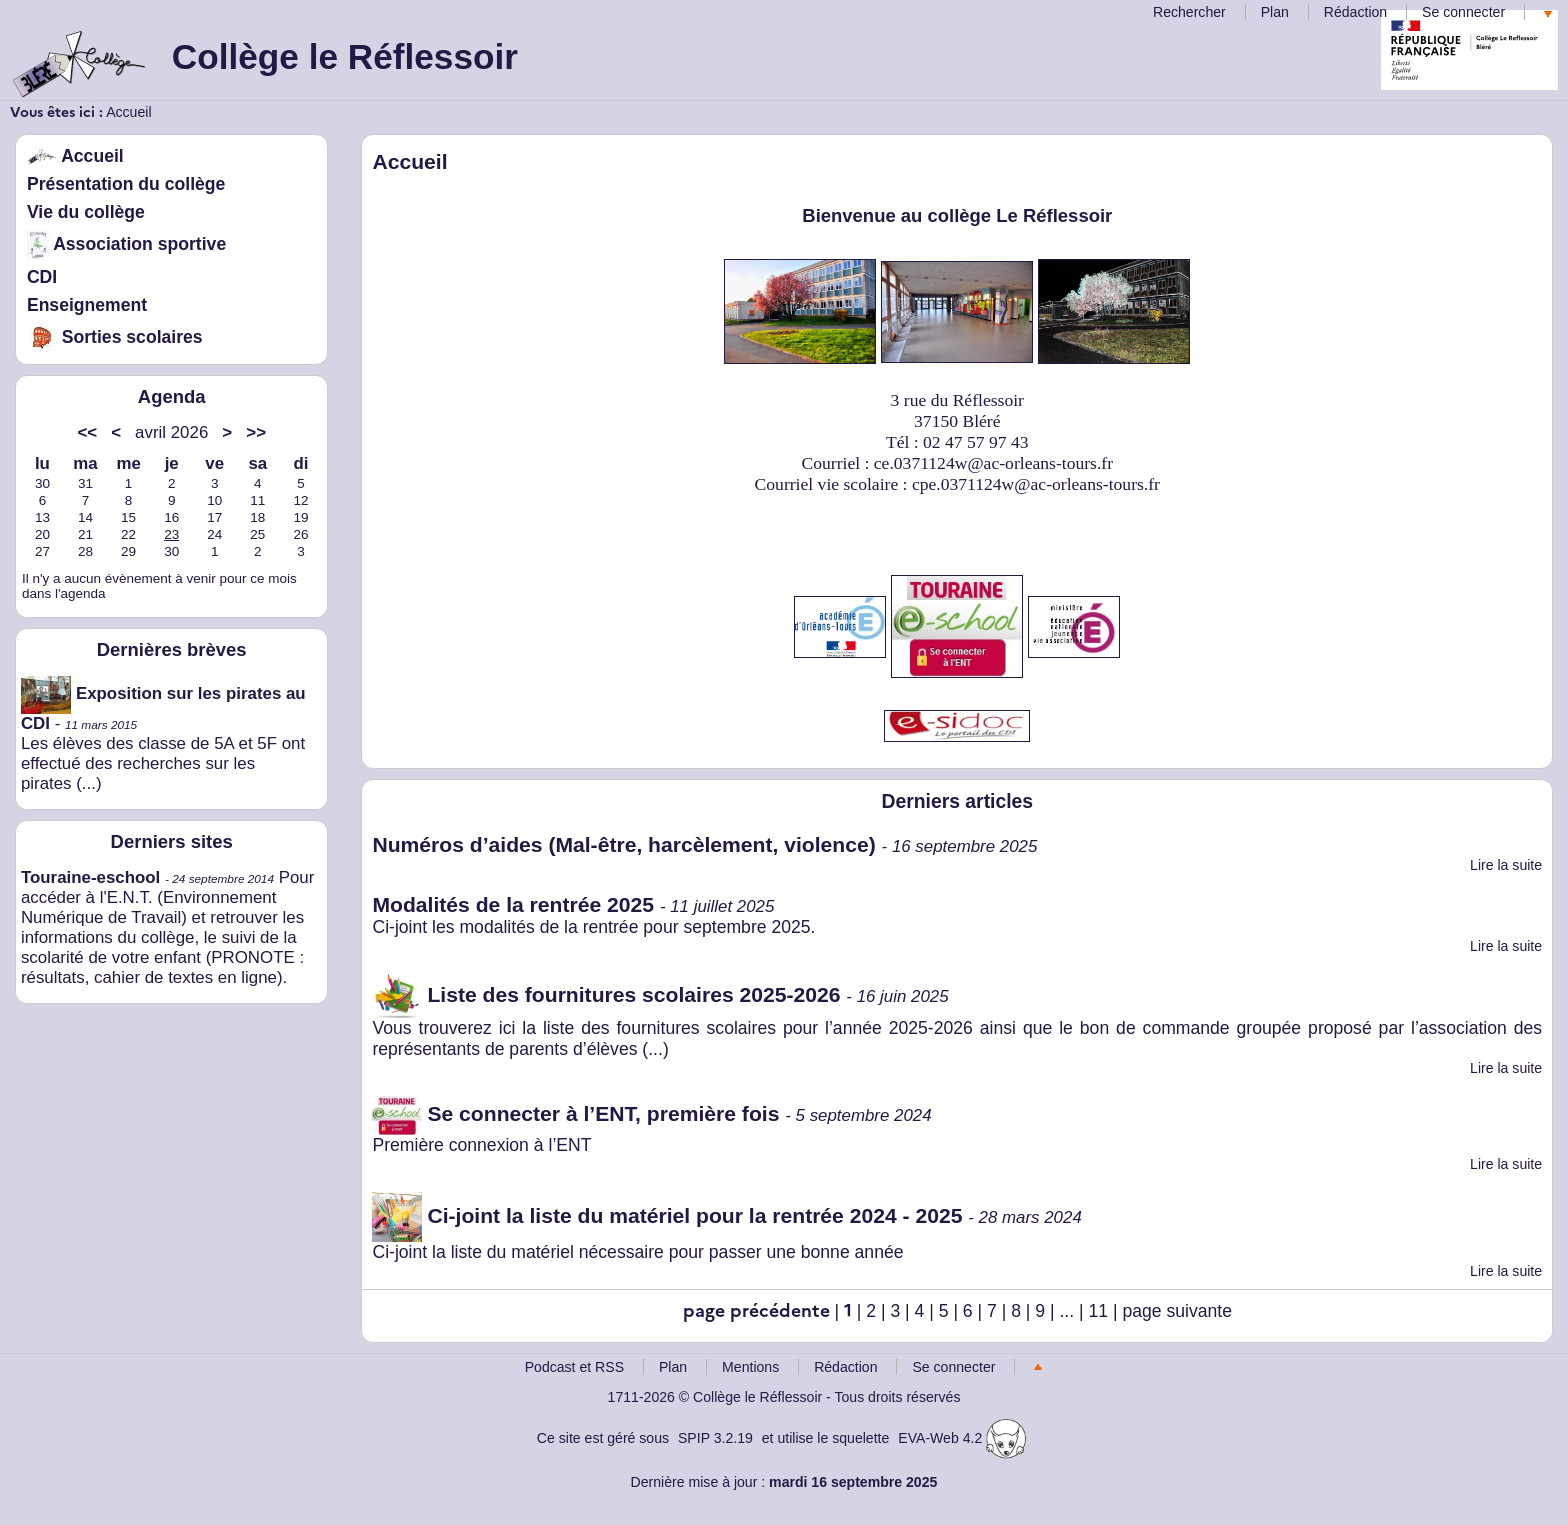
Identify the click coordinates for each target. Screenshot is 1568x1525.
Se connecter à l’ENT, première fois (575, 1113)
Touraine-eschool (90, 877)
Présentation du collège (126, 184)
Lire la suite (1506, 865)
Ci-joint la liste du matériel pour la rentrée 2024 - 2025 (667, 1215)
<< (87, 432)
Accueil (128, 112)
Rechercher (1189, 12)
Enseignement (87, 305)
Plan (1275, 12)
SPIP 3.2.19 (715, 1438)
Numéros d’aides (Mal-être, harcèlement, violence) (623, 844)
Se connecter (1463, 12)
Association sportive (126, 244)
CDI (42, 277)
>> (256, 432)
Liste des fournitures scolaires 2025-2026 (606, 994)
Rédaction (1355, 12)
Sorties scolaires (115, 337)
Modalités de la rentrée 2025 (513, 904)
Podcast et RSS (574, 1367)
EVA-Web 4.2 (962, 1438)
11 (1099, 1311)
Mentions (750, 1367)
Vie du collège (86, 212)
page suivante (1177, 1311)
